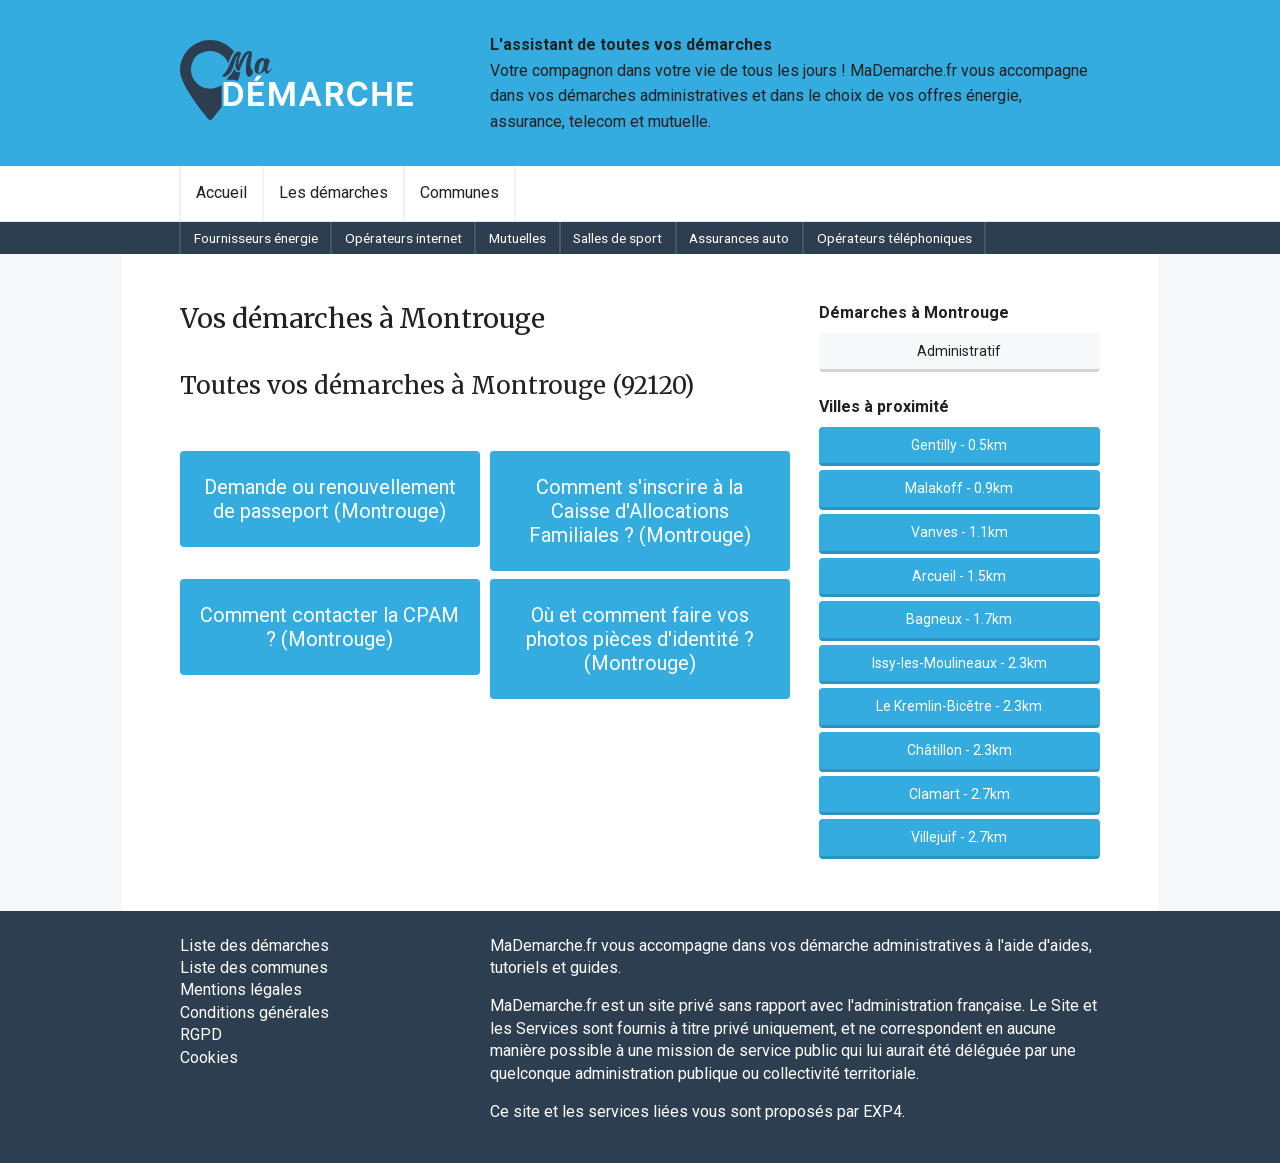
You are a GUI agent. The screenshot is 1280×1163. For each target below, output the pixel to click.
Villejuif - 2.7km (959, 837)
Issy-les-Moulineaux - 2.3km (959, 663)
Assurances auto (739, 238)
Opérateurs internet (403, 238)
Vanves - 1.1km (959, 532)
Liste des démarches (254, 945)
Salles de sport (617, 238)
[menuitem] (221, 193)
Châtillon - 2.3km (959, 750)
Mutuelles (517, 238)
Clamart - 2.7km (959, 794)
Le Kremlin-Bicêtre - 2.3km (959, 706)
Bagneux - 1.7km (959, 619)
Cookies (209, 1057)
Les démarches (333, 192)
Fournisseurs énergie (256, 238)
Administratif (959, 351)
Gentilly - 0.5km (959, 445)
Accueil (221, 192)
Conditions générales (254, 1012)
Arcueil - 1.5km (959, 576)
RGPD (201, 1034)
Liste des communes (254, 967)
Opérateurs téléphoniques (894, 238)
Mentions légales (241, 989)
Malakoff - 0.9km (959, 488)
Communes (459, 192)
